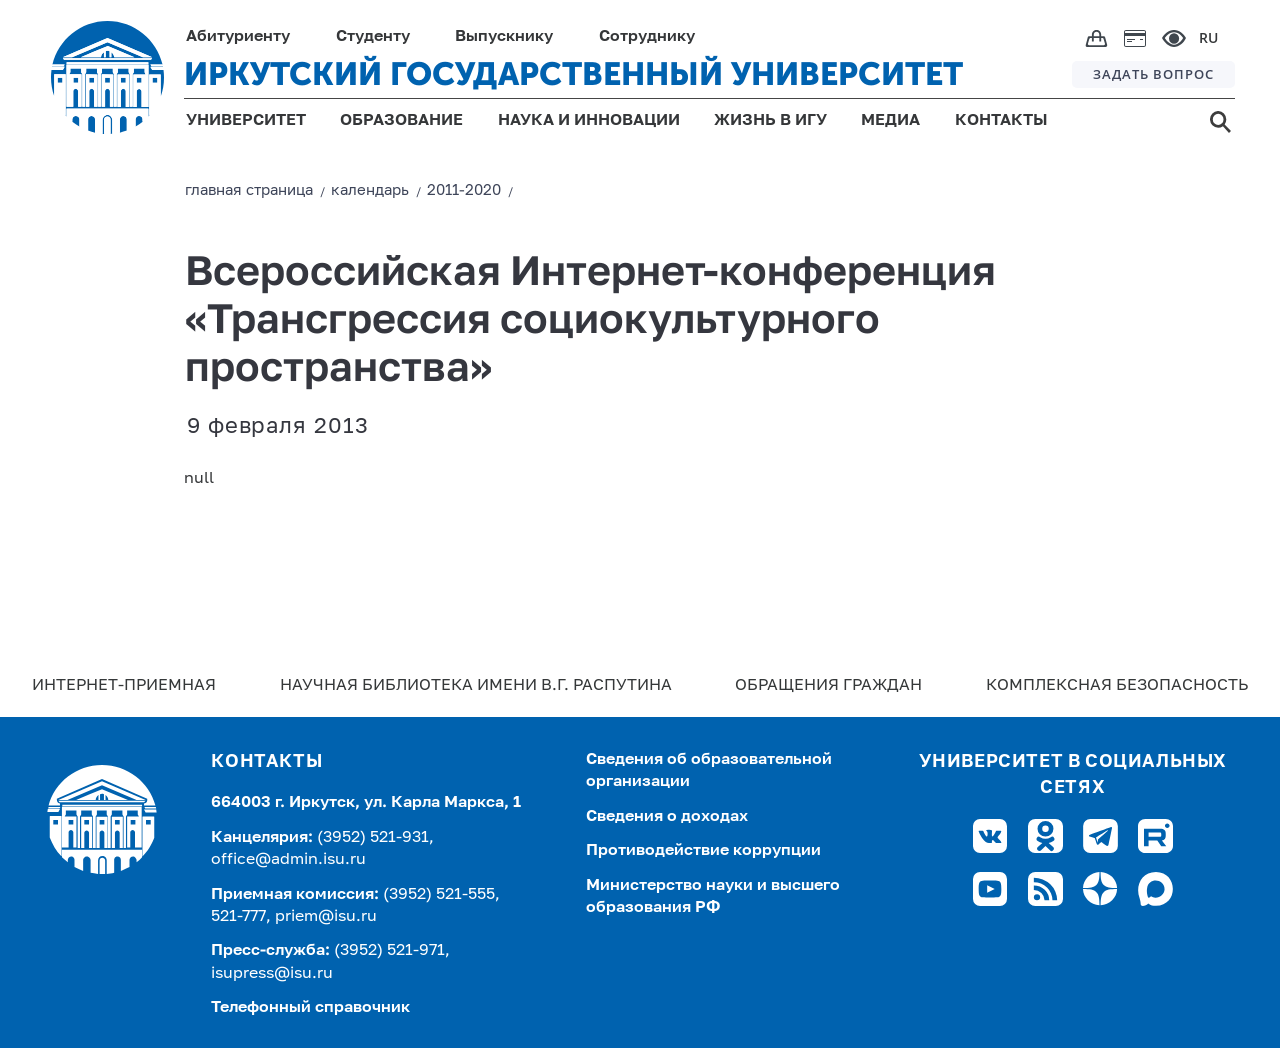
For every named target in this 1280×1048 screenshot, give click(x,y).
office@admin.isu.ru (288, 860)
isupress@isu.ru (272, 974)
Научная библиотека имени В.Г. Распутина (476, 686)
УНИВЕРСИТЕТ (246, 121)
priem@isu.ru (326, 917)
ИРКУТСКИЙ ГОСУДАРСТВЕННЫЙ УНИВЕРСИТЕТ (573, 74)
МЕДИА (890, 121)
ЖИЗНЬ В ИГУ (770, 121)
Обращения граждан (828, 686)
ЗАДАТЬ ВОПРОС (1153, 74)
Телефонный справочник (310, 1008)
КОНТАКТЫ (1001, 121)
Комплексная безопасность (1117, 686)
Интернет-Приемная (124, 686)
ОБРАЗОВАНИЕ (401, 121)
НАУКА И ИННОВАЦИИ (589, 121)
